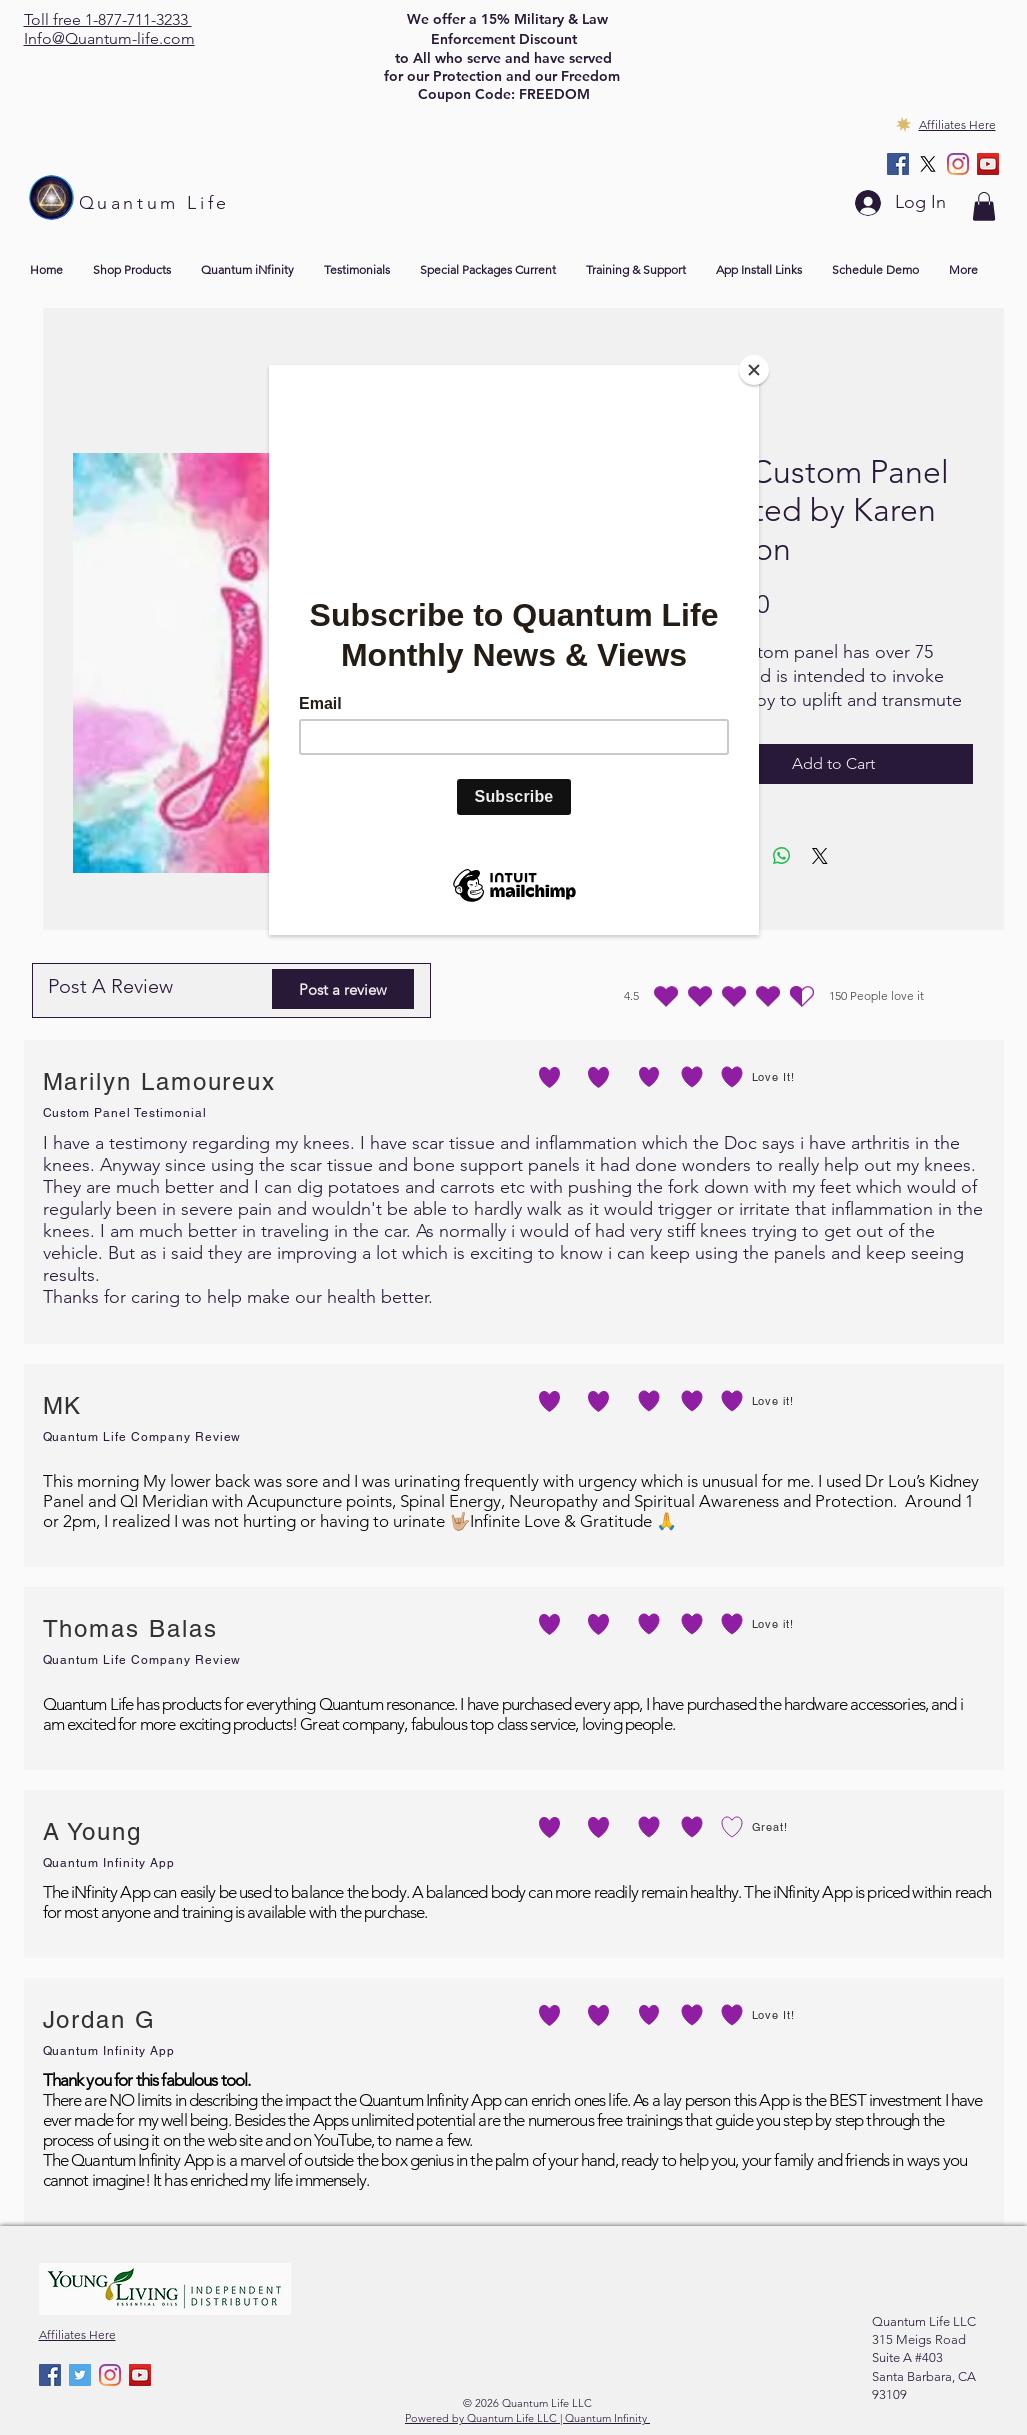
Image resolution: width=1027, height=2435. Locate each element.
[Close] (754, 370)
